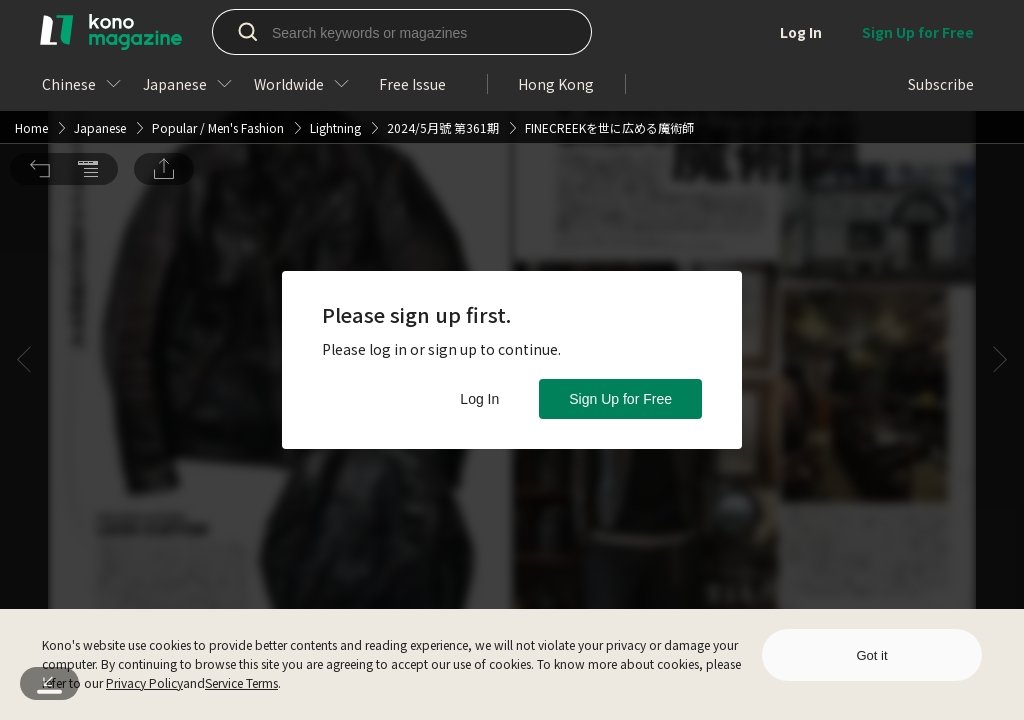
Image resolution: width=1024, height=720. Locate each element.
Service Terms (241, 682)
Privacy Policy (144, 682)
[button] (40, 28)
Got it (871, 655)
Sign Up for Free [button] (620, 399)
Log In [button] (479, 399)
